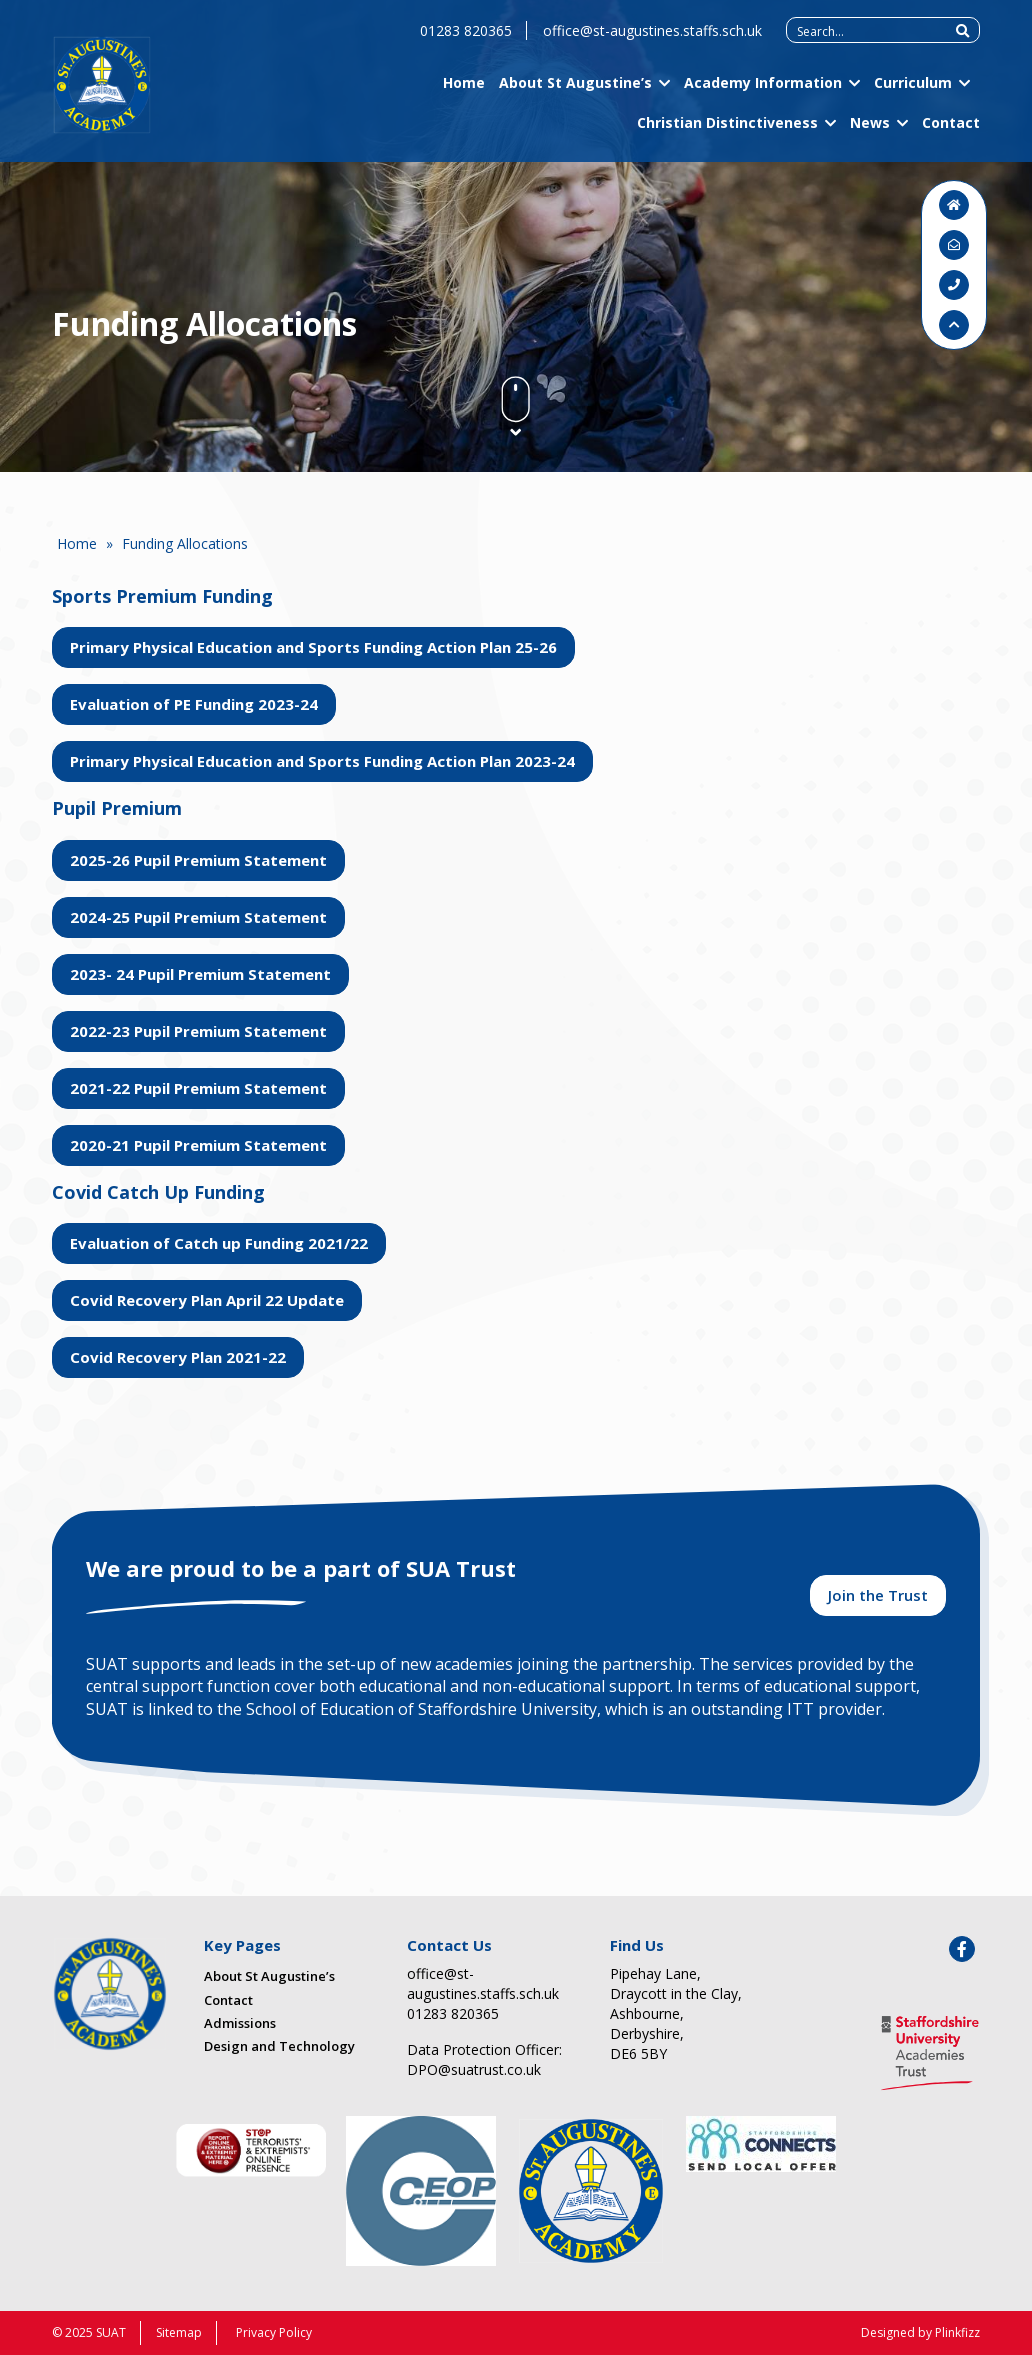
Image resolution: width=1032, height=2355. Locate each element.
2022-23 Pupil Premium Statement (198, 1031)
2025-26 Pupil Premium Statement (198, 860)
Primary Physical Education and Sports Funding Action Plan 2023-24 (322, 761)
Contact (951, 129)
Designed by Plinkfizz (920, 2332)
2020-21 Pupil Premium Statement (198, 1145)
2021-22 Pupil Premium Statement (198, 1088)
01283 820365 (466, 38)
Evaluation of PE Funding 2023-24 (194, 704)
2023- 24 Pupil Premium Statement (200, 974)
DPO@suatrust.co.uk (474, 2069)
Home (464, 90)
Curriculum (913, 90)
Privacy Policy (274, 2332)
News (870, 129)
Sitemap (179, 2332)
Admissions (240, 2023)
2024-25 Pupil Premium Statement (198, 917)
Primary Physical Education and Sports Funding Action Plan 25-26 (313, 647)
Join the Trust (878, 1595)
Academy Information (763, 90)
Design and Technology (279, 2046)
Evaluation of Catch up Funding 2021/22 (219, 1243)
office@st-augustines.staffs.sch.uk (652, 38)
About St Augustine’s (575, 90)
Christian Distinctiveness (727, 129)
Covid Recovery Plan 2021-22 (178, 1357)
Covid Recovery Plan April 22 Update (207, 1300)
